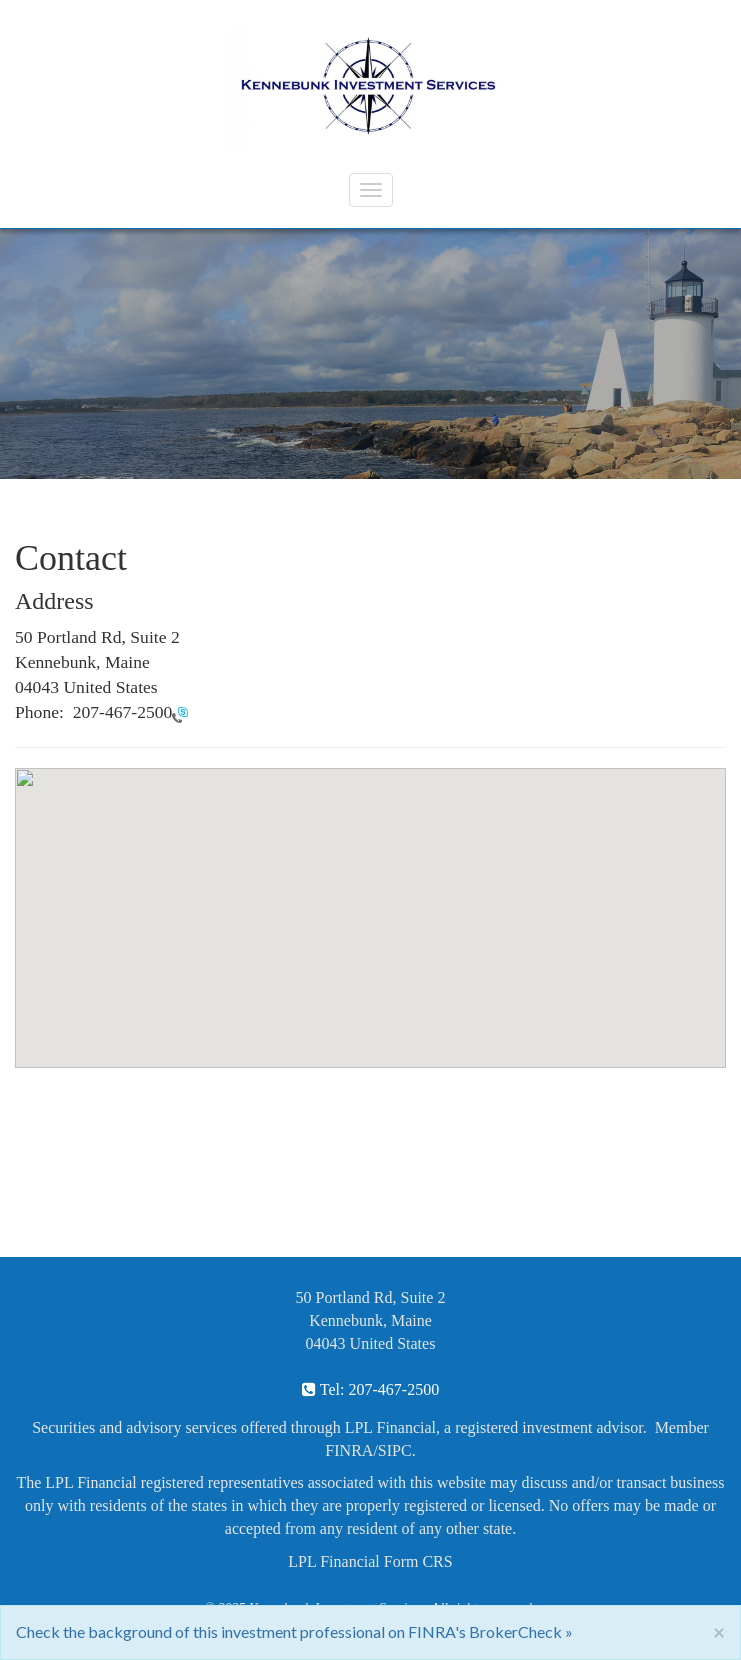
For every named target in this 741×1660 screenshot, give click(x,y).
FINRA (349, 1450)
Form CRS (418, 1561)
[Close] (719, 1631)
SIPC (395, 1450)
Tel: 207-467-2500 (370, 1389)
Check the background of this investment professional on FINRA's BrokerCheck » (294, 1631)
